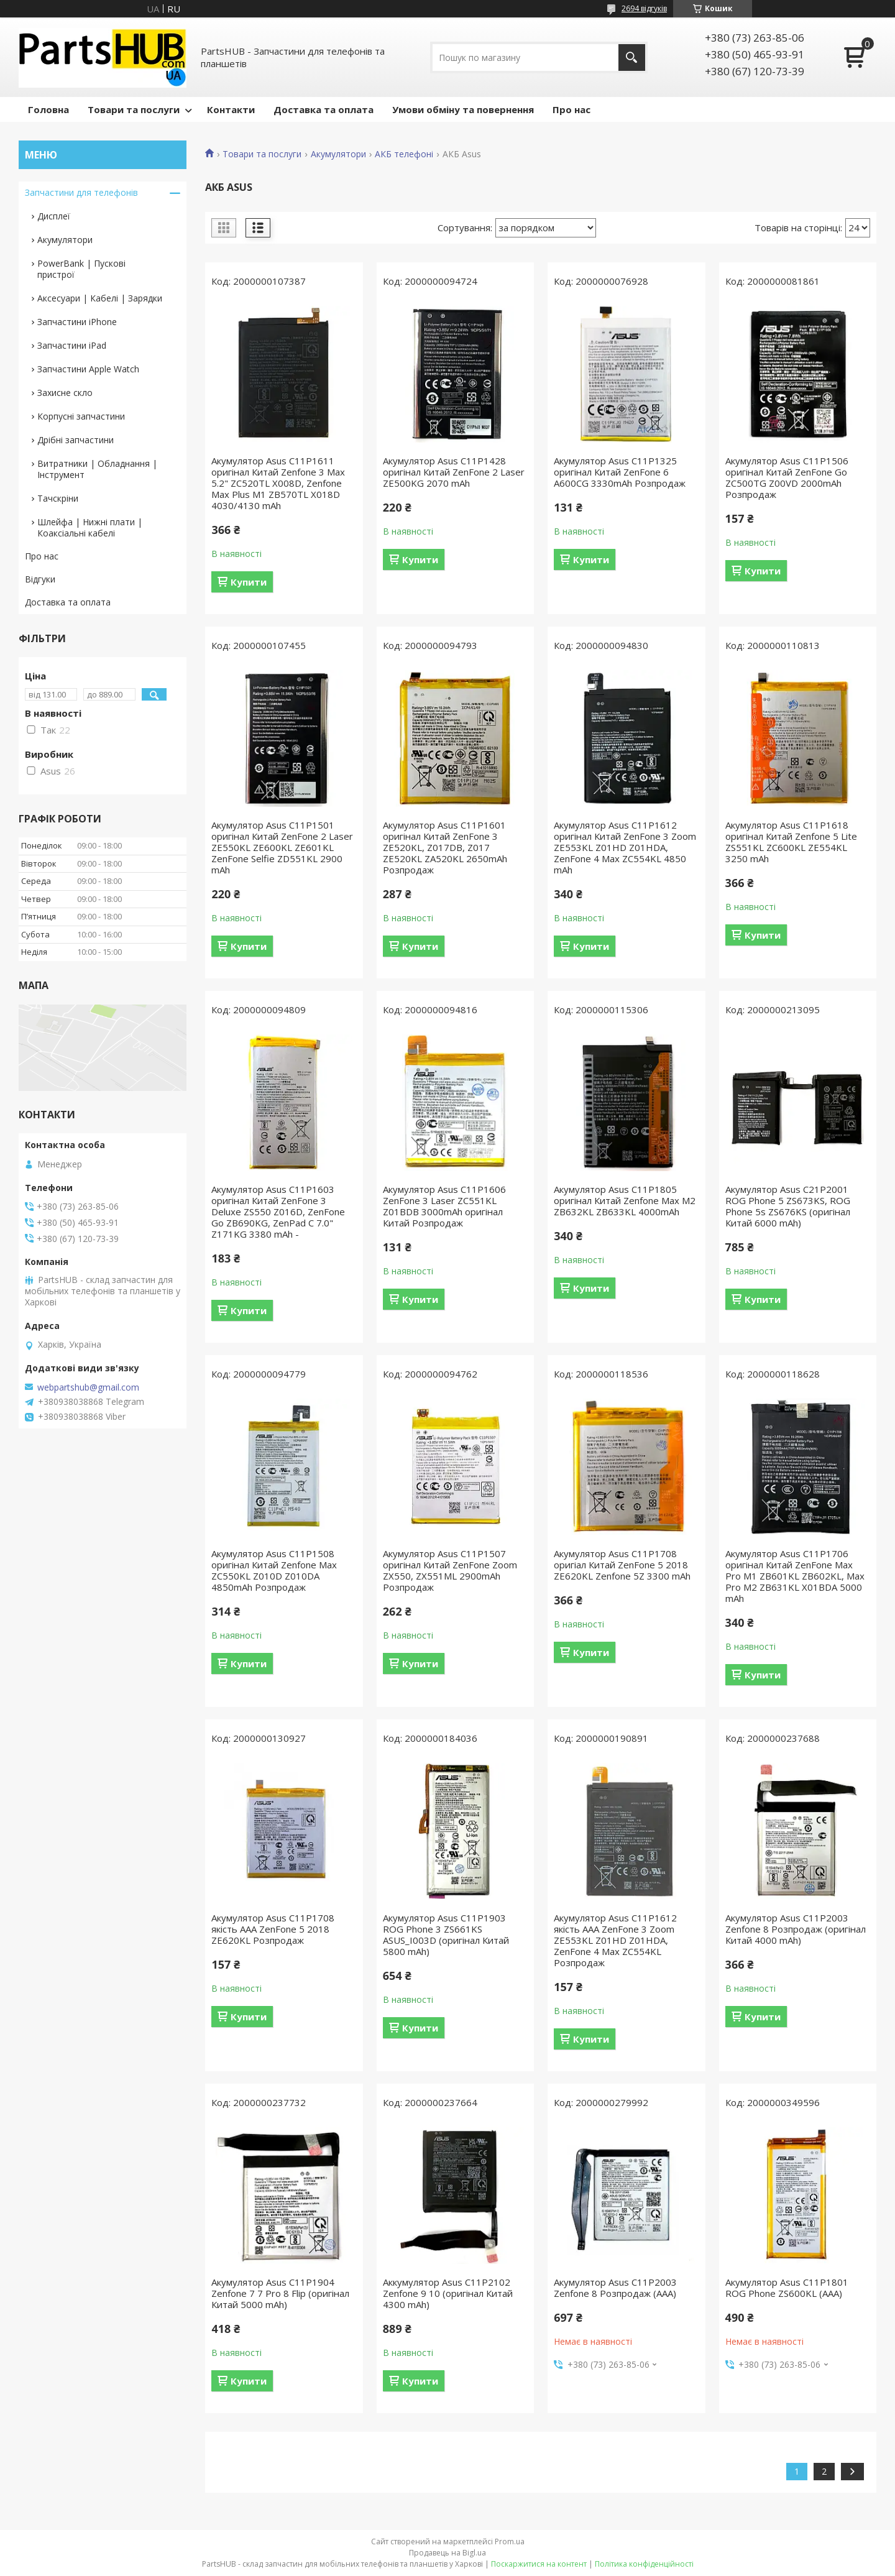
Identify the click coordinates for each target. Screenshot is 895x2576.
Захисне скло (65, 392)
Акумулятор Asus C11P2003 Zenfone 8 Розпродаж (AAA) (615, 2287)
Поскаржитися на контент (539, 2564)
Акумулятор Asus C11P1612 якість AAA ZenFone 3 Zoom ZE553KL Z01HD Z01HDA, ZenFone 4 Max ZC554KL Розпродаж (615, 1940)
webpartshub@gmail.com (88, 1387)
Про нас (571, 109)
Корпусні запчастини (81, 416)
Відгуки (40, 579)
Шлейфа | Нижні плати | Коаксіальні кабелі (89, 527)
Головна (48, 109)
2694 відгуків (644, 8)
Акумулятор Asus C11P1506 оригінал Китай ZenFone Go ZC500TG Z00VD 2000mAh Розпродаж (786, 477)
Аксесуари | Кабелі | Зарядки (99, 298)
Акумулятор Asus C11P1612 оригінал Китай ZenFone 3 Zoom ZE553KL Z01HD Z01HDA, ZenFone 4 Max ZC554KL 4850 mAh (625, 847)
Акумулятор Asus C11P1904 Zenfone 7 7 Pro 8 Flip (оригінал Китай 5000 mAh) (280, 2293)
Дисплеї (53, 216)
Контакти (231, 109)
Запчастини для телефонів (81, 192)
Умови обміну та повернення (463, 109)
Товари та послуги (134, 109)
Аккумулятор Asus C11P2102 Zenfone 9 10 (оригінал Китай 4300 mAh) (448, 2293)
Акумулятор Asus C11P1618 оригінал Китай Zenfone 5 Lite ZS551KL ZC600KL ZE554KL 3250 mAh (791, 841)
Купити (249, 582)
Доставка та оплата (323, 109)
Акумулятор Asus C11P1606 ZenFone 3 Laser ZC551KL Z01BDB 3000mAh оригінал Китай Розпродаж (444, 1206)
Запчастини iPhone (77, 322)
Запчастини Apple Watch (88, 369)
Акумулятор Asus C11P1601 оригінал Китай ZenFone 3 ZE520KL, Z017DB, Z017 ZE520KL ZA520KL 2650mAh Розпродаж (445, 847)
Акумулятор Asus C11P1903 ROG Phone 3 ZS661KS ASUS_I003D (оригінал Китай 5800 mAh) (446, 1934)
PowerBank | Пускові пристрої (81, 268)
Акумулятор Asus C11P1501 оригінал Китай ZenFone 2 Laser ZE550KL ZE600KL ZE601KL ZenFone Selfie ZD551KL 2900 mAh (282, 847)
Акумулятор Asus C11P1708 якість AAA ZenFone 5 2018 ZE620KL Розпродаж (272, 1929)
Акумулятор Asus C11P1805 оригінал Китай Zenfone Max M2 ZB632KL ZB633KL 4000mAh (624, 1200)
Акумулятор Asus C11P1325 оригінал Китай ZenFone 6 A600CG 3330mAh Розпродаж (620, 472)
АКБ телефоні (404, 154)
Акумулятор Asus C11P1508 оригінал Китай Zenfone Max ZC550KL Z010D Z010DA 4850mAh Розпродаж (274, 1570)
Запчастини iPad (71, 345)
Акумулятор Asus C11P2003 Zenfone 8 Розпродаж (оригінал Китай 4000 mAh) (795, 1929)
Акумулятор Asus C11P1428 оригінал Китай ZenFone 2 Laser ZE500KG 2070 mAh (454, 472)
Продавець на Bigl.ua (447, 2552)
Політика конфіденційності (644, 2564)
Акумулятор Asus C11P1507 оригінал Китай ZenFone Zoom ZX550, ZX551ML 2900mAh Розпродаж (450, 1570)
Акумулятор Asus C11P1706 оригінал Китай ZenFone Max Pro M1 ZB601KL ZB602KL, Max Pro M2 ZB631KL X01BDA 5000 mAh (795, 1576)
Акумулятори (338, 154)
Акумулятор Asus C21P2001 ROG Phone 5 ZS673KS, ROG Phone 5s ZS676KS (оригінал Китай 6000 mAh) (787, 1206)
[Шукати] (631, 57)
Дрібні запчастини (75, 440)
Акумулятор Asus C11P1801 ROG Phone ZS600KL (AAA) (786, 2287)
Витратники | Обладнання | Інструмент (97, 469)
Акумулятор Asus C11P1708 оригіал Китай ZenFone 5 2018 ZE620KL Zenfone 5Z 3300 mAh (622, 1564)
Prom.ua (510, 2541)
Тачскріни (57, 498)
